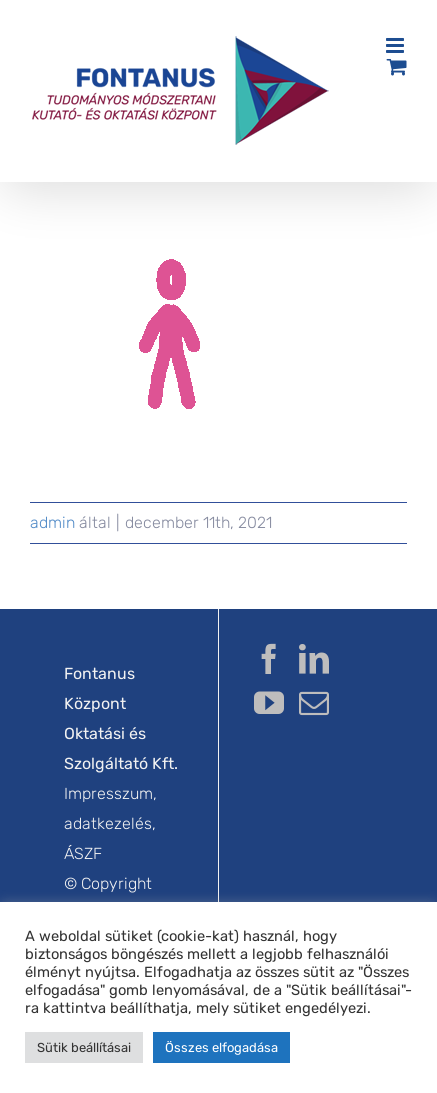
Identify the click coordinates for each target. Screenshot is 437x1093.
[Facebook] (269, 659)
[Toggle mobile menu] (396, 45)
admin (52, 522)
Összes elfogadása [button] (221, 1047)
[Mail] (314, 703)
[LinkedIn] (314, 659)
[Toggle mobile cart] (397, 66)
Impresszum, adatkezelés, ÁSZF (110, 823)
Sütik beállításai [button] (84, 1047)
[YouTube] (269, 703)
